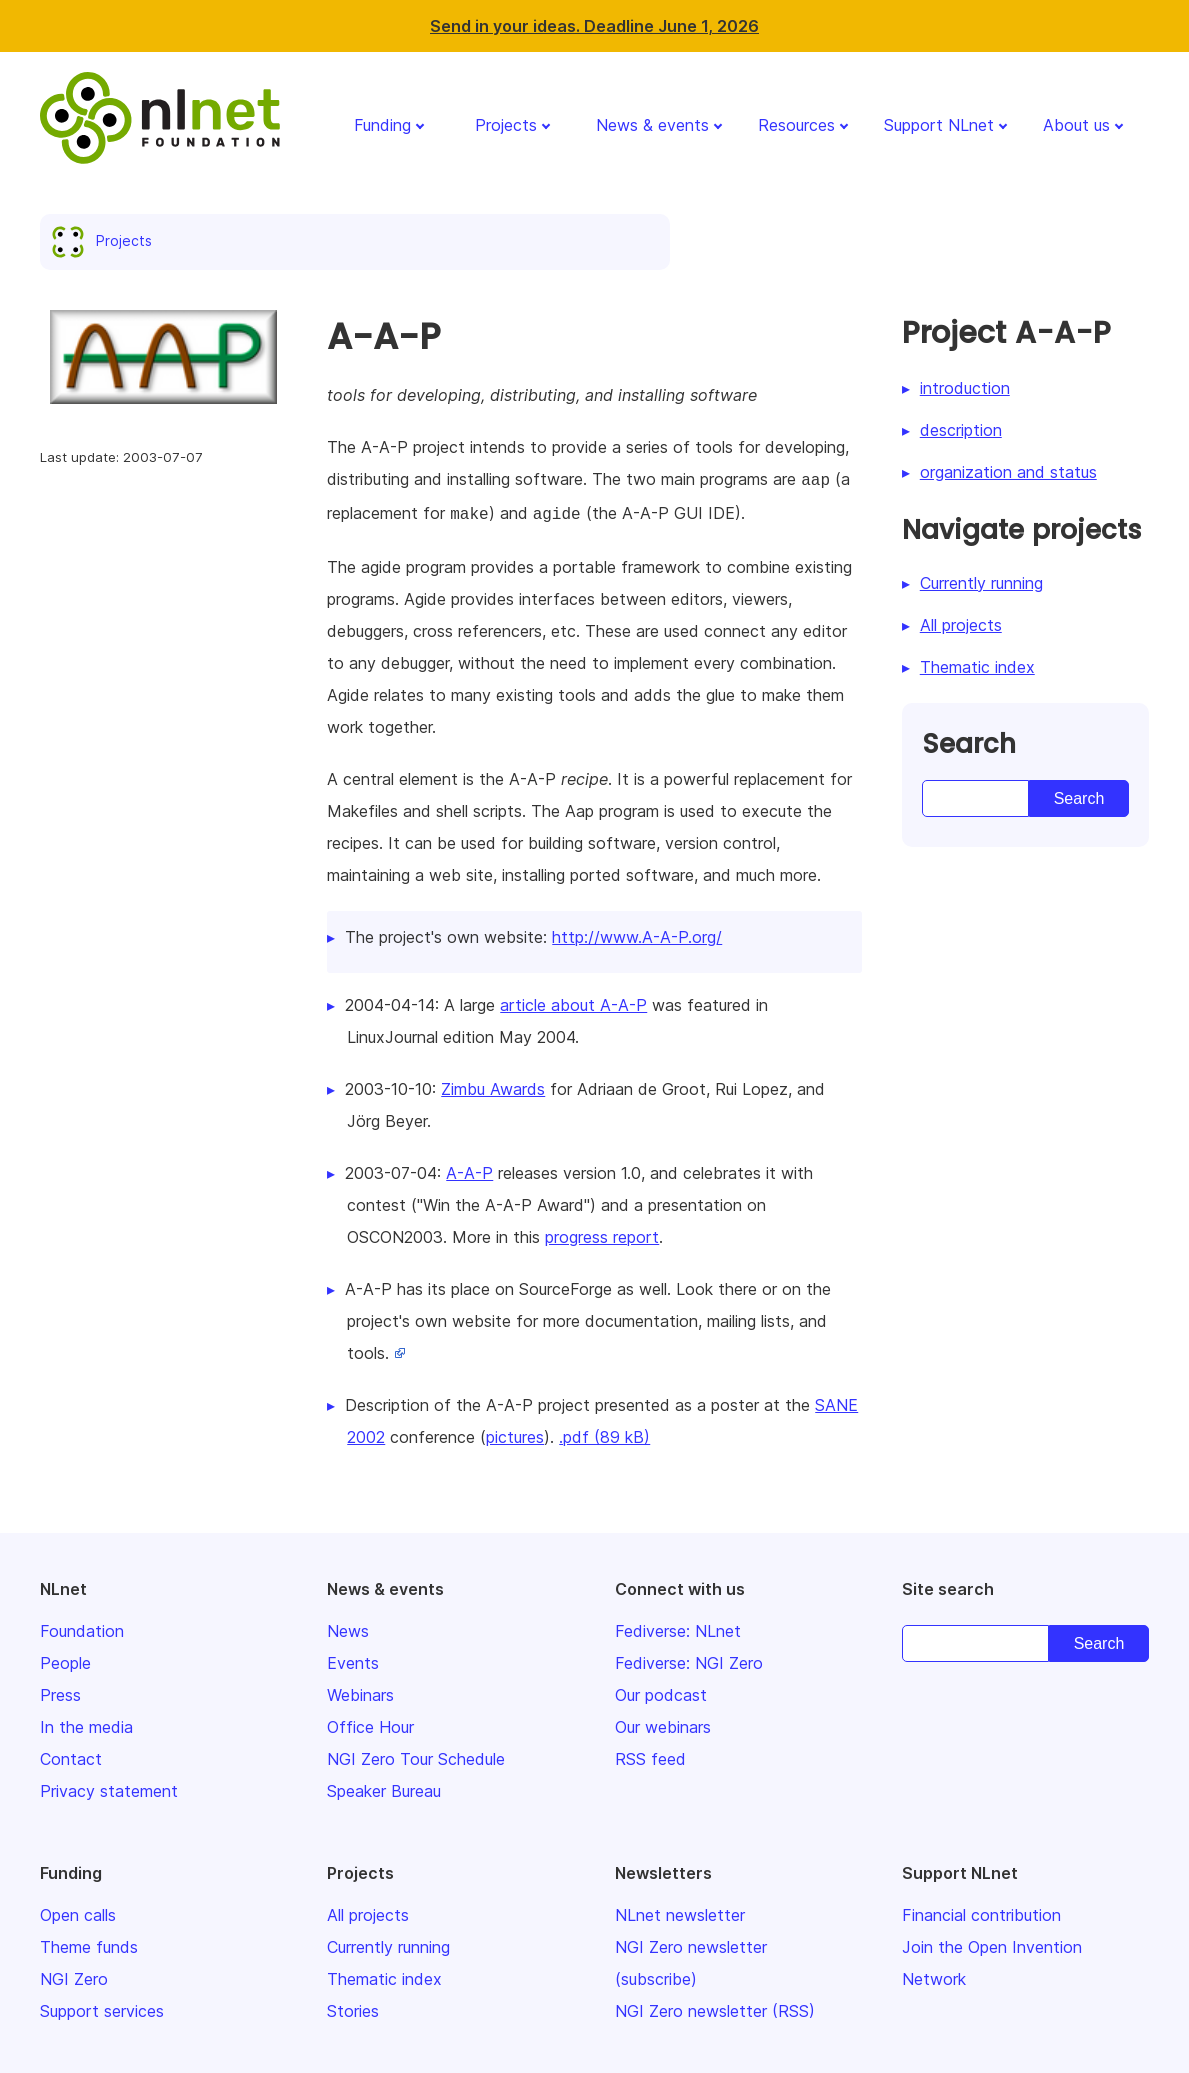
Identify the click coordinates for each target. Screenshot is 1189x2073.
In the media (86, 1723)
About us (1076, 125)
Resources (796, 125)
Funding (382, 125)
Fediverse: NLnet (678, 1627)
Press (60, 1691)
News (348, 1627)
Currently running (981, 583)
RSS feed (650, 1755)
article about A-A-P (573, 1001)
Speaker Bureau (384, 1787)
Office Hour (370, 1723)
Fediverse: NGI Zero (689, 1659)
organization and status (1008, 472)
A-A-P (469, 1169)
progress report (602, 1233)
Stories (353, 2007)
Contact (71, 1755)
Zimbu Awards (493, 1085)
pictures (515, 1433)
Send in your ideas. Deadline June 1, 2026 (594, 26)
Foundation (82, 1627)
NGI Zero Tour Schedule (416, 1755)
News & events (652, 125)
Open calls (78, 1911)
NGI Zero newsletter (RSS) (715, 2007)
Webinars (360, 1691)
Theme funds (89, 1943)
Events (353, 1659)
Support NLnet (939, 125)
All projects (961, 625)
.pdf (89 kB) (604, 1433)
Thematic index (977, 667)
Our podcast (661, 1691)
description (961, 430)
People (65, 1659)
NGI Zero (74, 1975)
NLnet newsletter (680, 1911)
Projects (506, 125)
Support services (102, 2007)
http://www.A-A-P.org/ (637, 933)
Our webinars (663, 1723)
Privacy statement (109, 1787)
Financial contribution (981, 1911)
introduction (965, 388)
